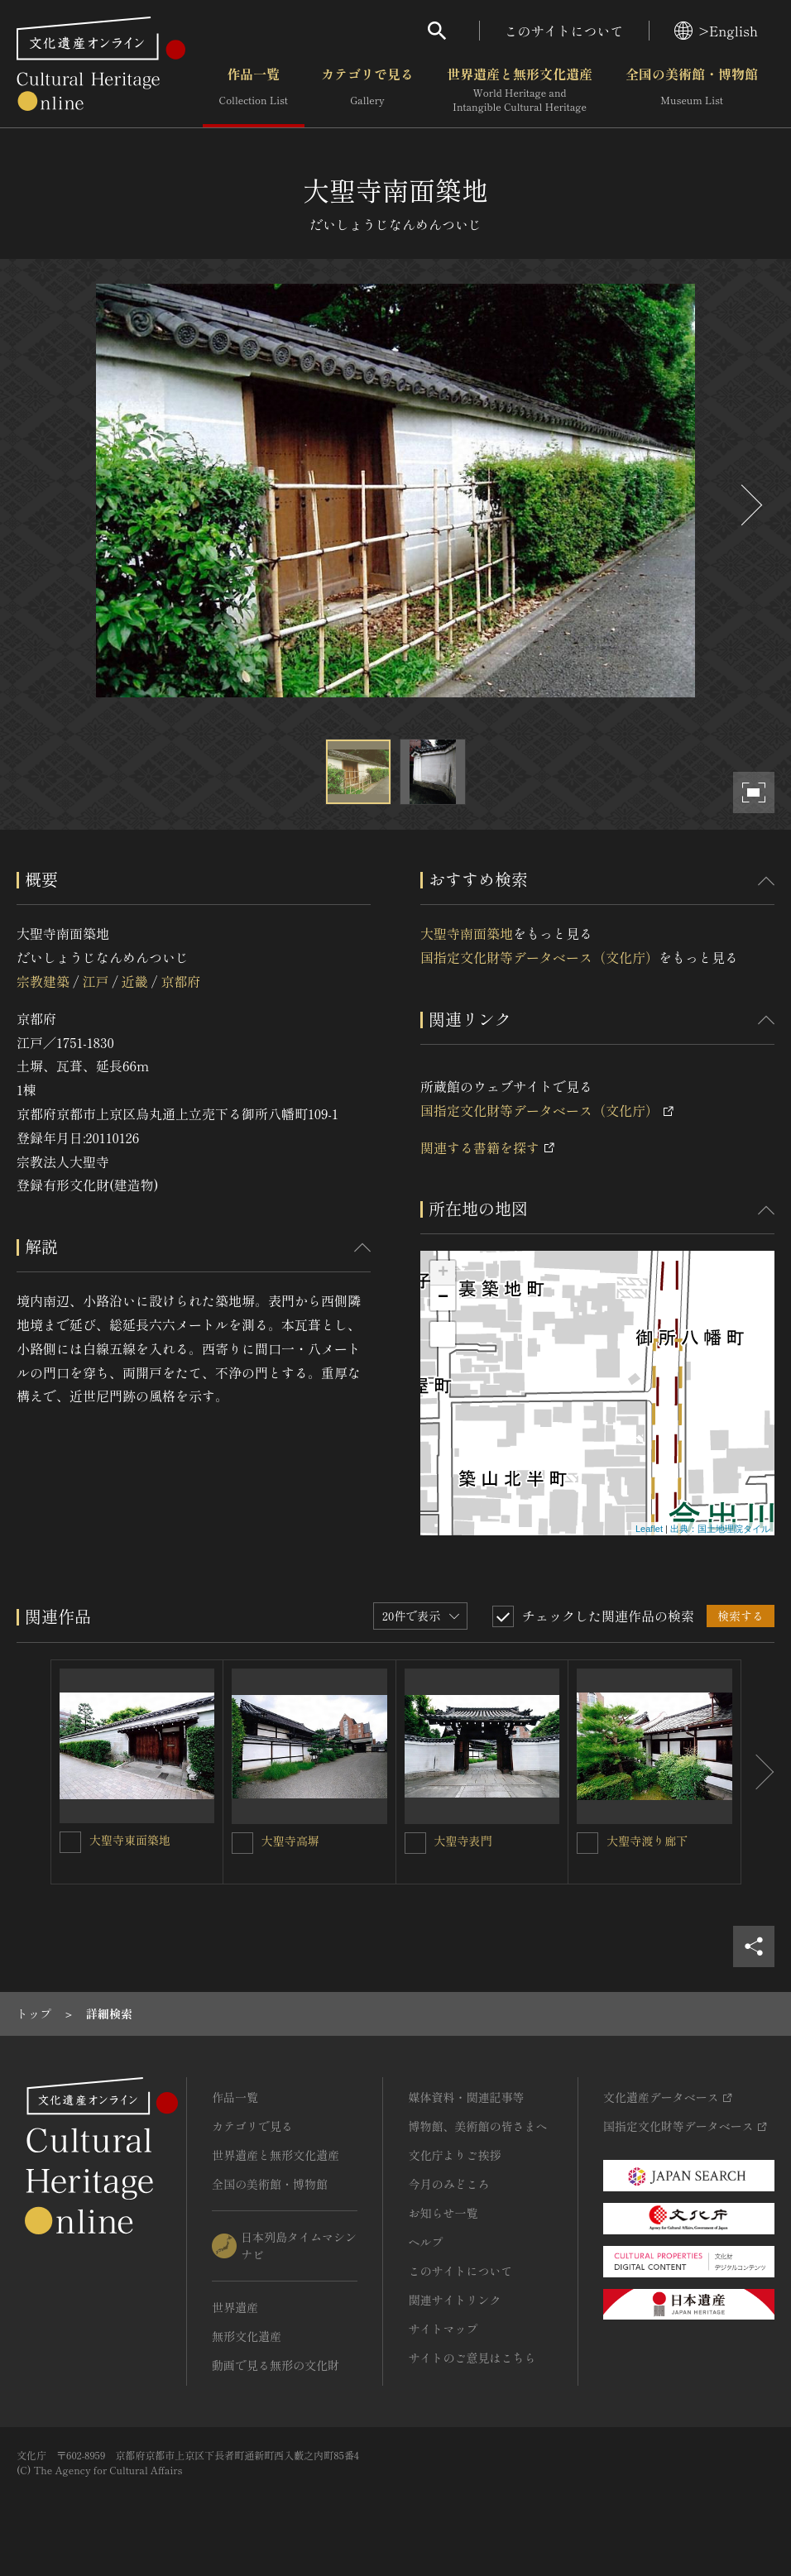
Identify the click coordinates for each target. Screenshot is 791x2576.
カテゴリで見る (367, 90)
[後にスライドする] (749, 505)
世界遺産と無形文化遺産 (519, 90)
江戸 (95, 981)
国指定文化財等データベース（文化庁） (539, 957)
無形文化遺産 (246, 2336)
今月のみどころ (448, 2184)
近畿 (135, 981)
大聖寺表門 (463, 1840)
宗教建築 (43, 981)
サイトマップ (442, 2328)
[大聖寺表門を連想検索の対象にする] (415, 1843)
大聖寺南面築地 (466, 933)
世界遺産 (235, 2307)
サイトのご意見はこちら (471, 2357)
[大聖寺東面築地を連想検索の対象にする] (70, 1842)
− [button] (443, 1298)
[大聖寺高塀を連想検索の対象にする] (242, 1843)
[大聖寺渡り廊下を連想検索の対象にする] (587, 1843)
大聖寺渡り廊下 (647, 1840)
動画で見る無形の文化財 (275, 2365)
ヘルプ (425, 2242)
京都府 (180, 981)
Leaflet (649, 1529)
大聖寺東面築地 (129, 1839)
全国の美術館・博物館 (692, 90)
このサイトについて (564, 31)
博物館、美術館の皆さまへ (477, 2126)
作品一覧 (253, 90)
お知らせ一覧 (442, 2213)
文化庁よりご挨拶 (454, 2155)
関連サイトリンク (454, 2299)
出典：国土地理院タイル (720, 1529)
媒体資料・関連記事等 (466, 2097)
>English (716, 31)
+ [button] (443, 1273)
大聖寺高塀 (290, 1840)
